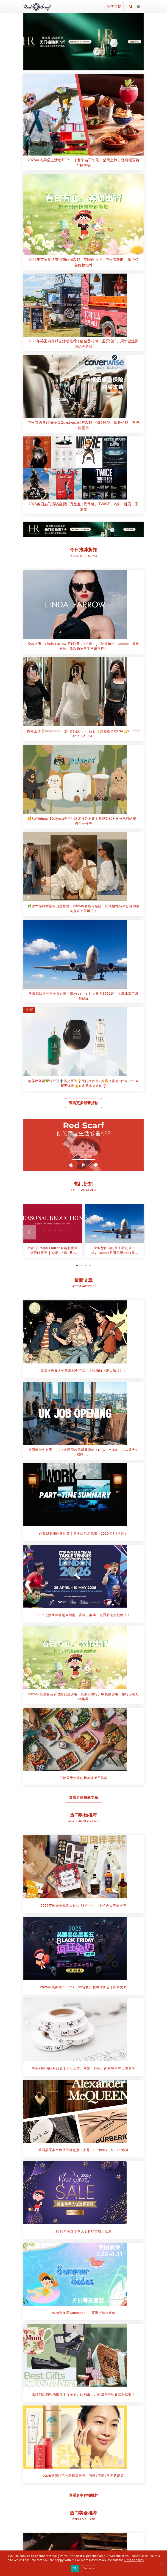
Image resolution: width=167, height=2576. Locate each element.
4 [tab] (90, 1265)
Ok (75, 2568)
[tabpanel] (53, 1232)
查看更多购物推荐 (83, 2495)
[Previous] (29, 1232)
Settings (88, 2568)
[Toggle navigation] (138, 6)
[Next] (138, 1232)
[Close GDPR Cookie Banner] (161, 2563)
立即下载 (83, 1156)
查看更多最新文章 (83, 1797)
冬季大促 (114, 6)
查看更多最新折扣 (83, 1103)
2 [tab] (81, 1265)
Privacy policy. (134, 2560)
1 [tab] (77, 1265)
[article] (83, 122)
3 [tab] (86, 1265)
